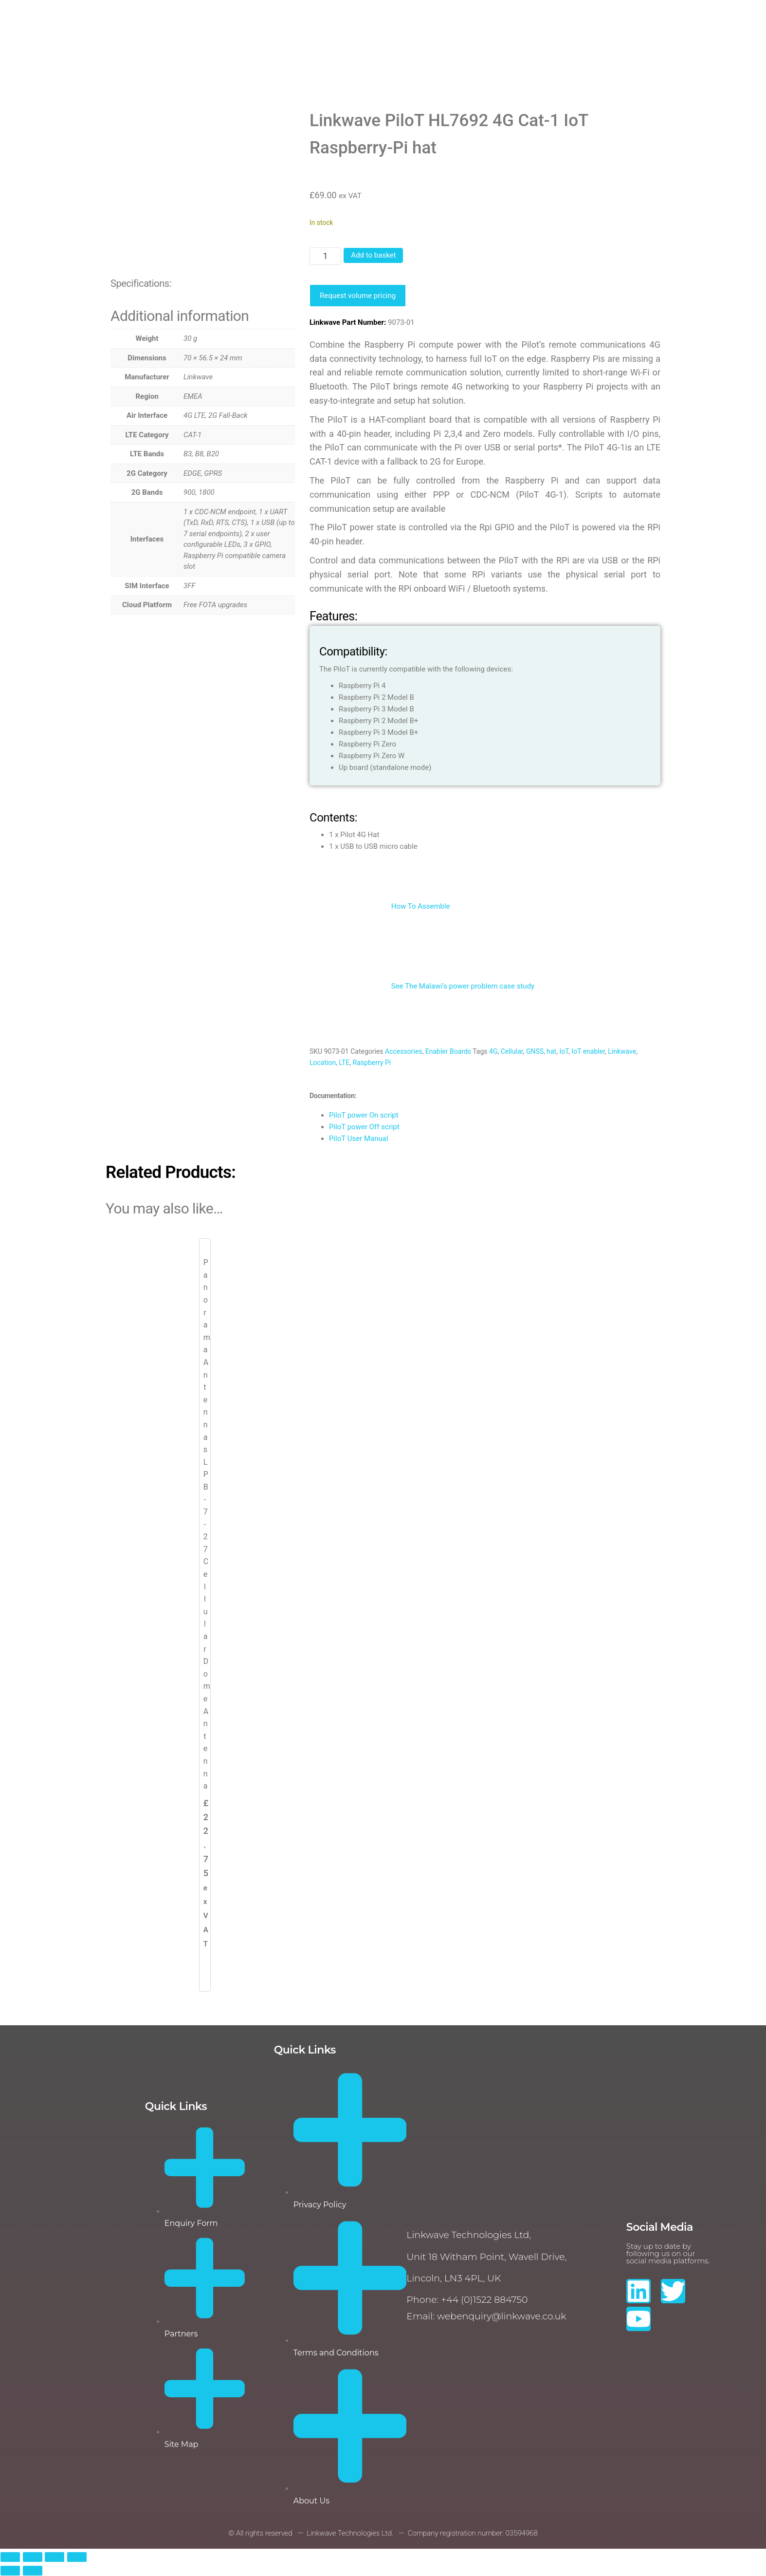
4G (493, 1051)
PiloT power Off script (364, 1126)
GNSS (535, 1051)
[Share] (54, 2557)
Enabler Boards (448, 1051)
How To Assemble (380, 906)
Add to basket (373, 255)
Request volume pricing (358, 295)
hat (551, 1051)
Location (323, 1062)
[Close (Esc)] (77, 2557)
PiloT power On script (364, 1115)
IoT (563, 1051)
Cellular (512, 1051)
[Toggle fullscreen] (32, 2557)
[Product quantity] (325, 256)
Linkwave (622, 1051)
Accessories (403, 1051)
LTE (344, 1062)
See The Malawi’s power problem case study (422, 986)
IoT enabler (588, 1051)
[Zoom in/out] (10, 2557)
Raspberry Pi (372, 1062)
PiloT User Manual (358, 1138)
